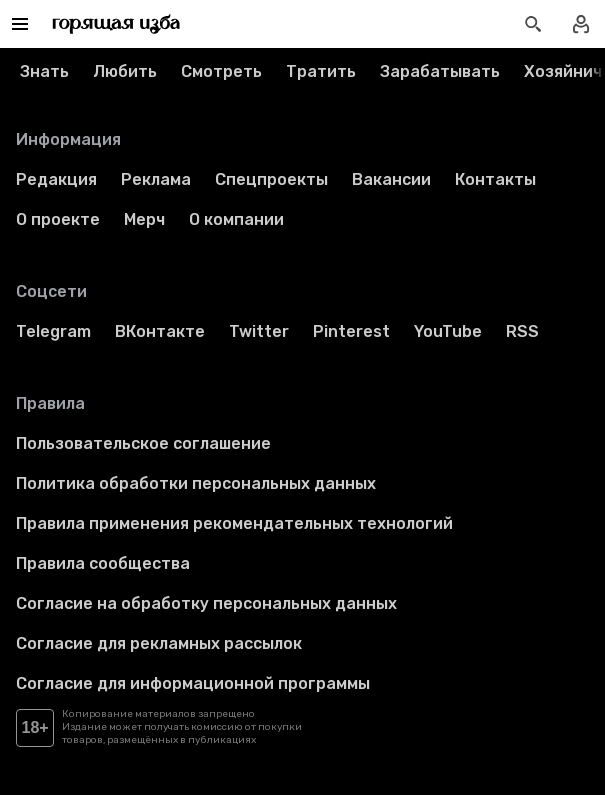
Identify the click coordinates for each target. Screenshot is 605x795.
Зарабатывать (440, 71)
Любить (125, 71)
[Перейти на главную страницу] (116, 24)
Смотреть (221, 71)
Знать (44, 71)
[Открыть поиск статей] (533, 24)
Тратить (321, 71)
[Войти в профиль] (581, 24)
